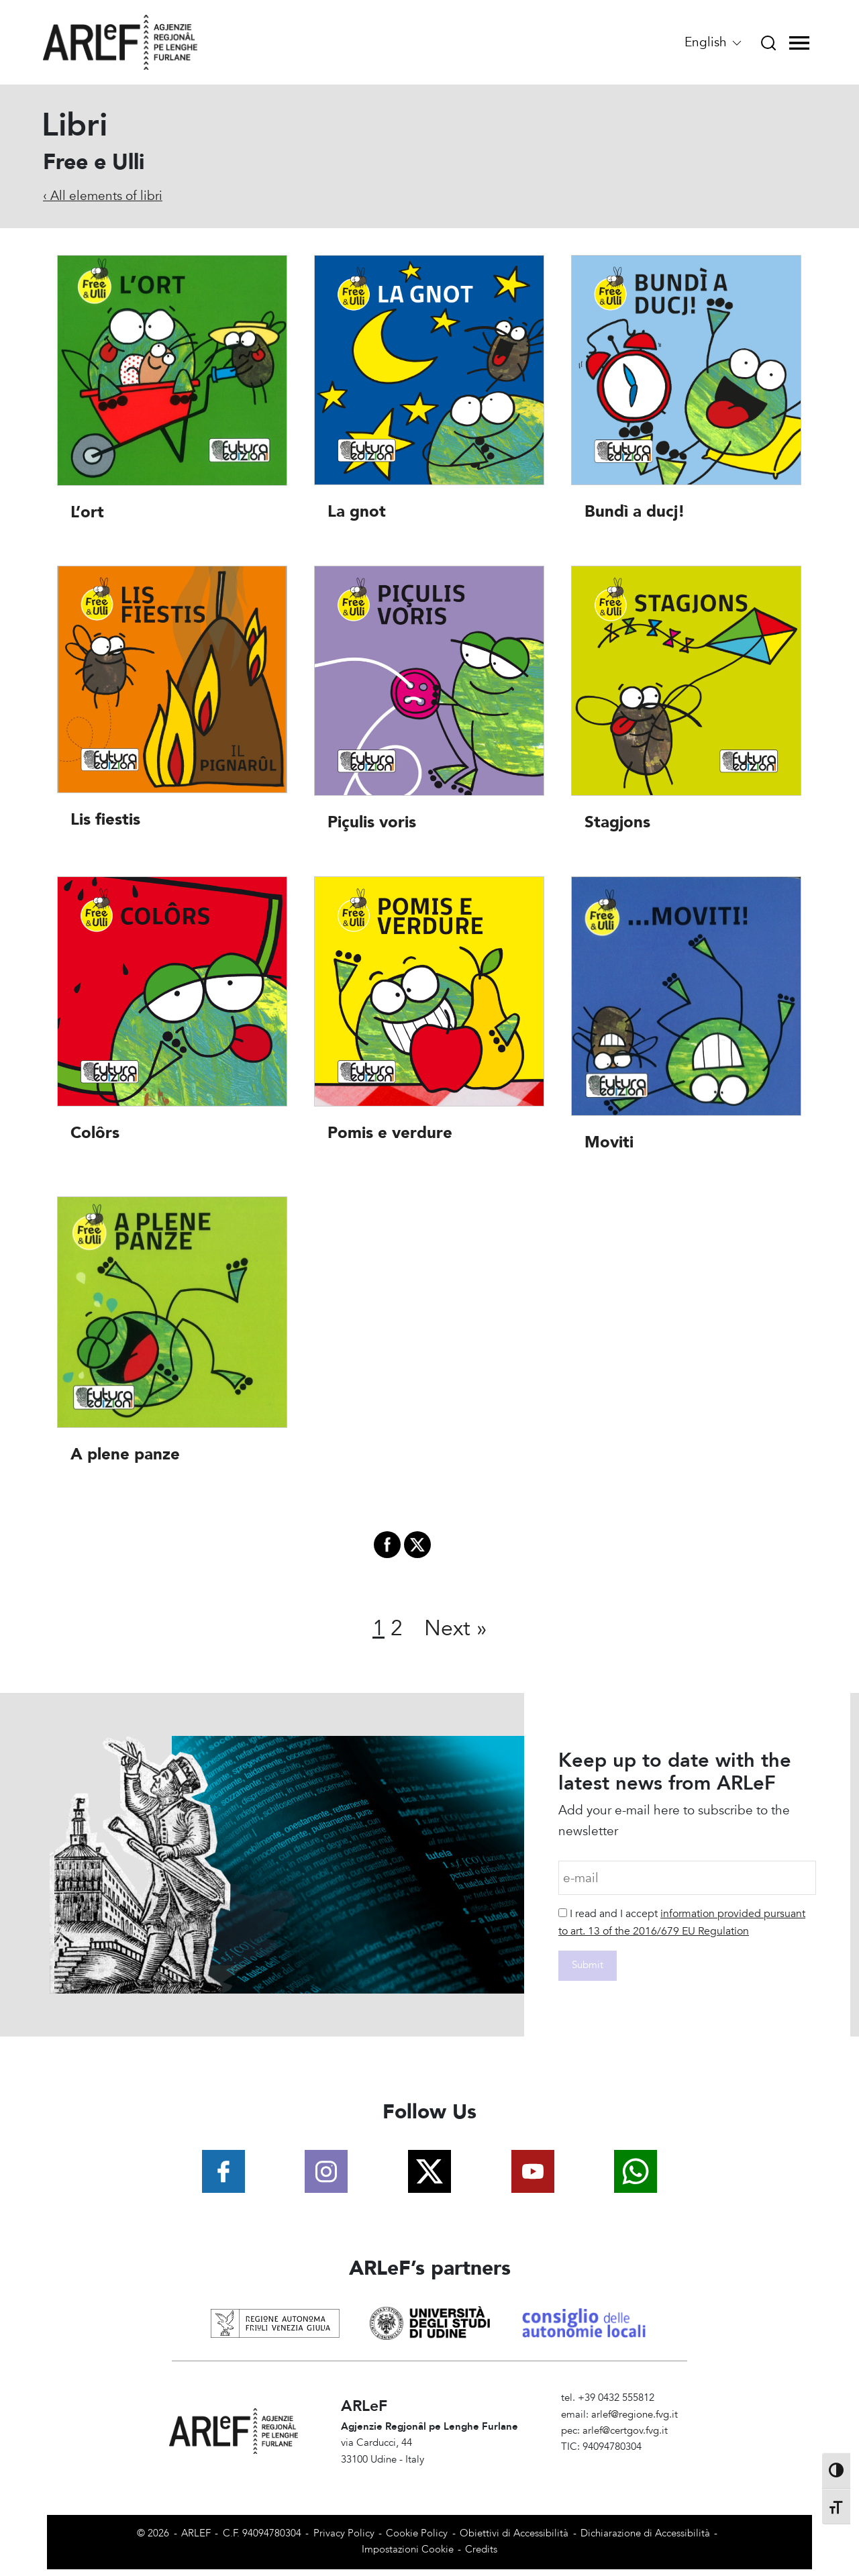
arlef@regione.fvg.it (634, 2415)
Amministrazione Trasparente (626, 2464)
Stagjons (617, 823)
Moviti (609, 1142)
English (714, 42)
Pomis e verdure (389, 1133)
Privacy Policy (343, 2533)
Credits (481, 2549)
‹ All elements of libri (102, 196)
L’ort (87, 512)
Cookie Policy (417, 2533)
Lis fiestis (105, 820)
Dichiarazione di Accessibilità (645, 2533)
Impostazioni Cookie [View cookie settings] (408, 2549)
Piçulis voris (371, 823)
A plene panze (125, 1454)
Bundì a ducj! (635, 512)
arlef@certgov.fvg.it (625, 2431)
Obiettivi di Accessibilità (514, 2533)
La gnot (356, 512)
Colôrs (94, 1133)
